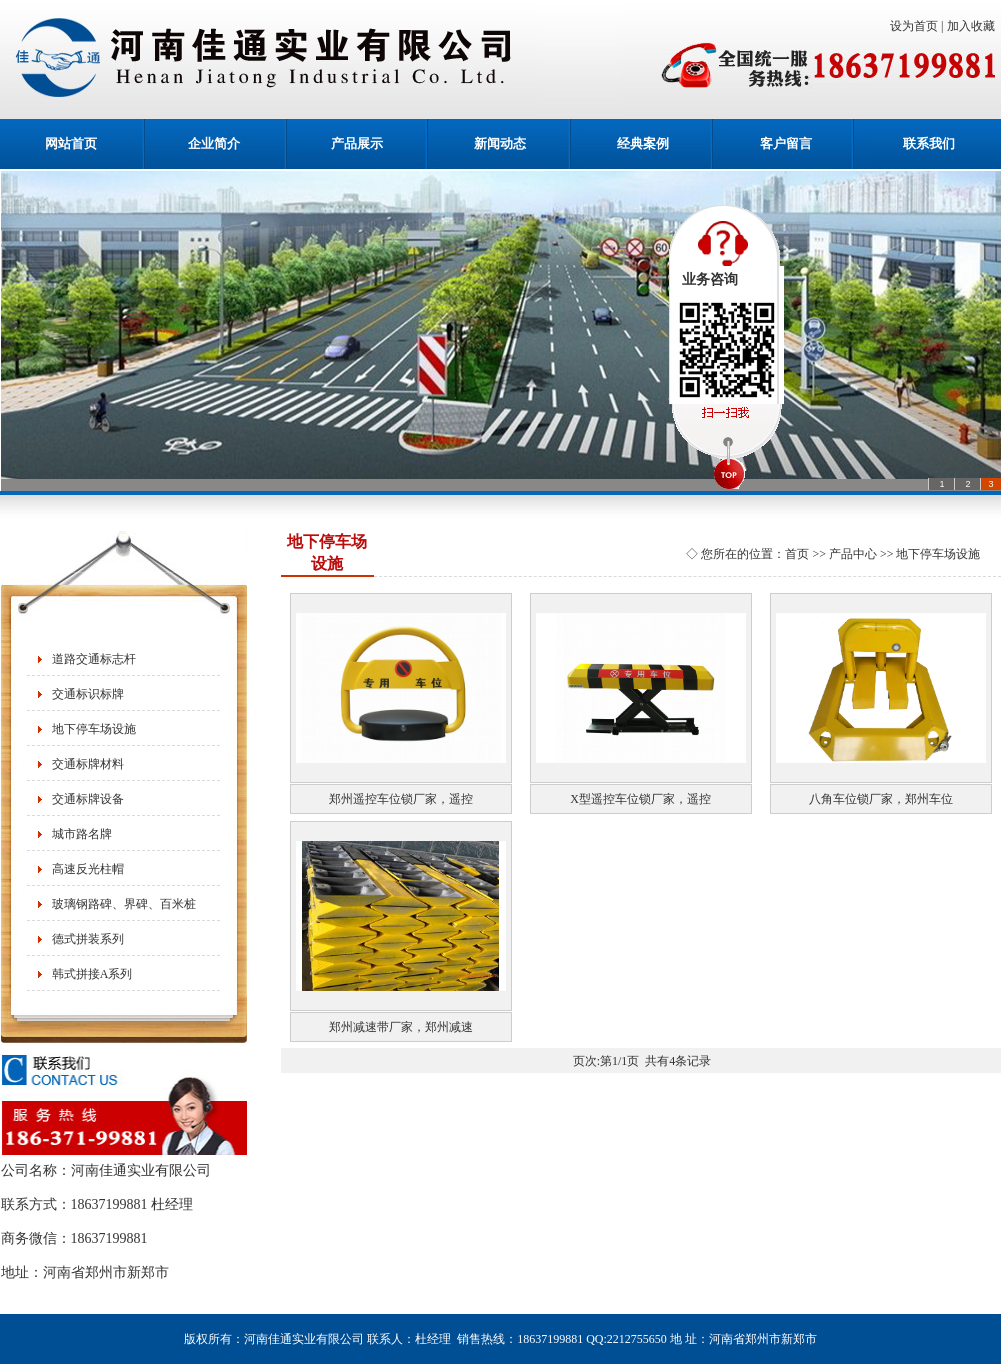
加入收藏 (974, 26)
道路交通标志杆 (94, 659)
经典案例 (643, 143)
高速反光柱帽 (88, 869)
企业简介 (214, 143)
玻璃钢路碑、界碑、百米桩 (124, 904)
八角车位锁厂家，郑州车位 (881, 799)
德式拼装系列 (88, 939)
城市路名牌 (82, 834)
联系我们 (929, 143)
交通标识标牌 (88, 694)
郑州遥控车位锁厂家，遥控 (401, 799)
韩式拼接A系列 (92, 974)
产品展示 (357, 143)
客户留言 (786, 143)
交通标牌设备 (88, 799)
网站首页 (71, 143)
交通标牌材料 (88, 764)
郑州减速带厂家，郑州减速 (401, 1027)
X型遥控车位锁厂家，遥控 (640, 799)
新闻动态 (500, 143)
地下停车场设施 (94, 729)
